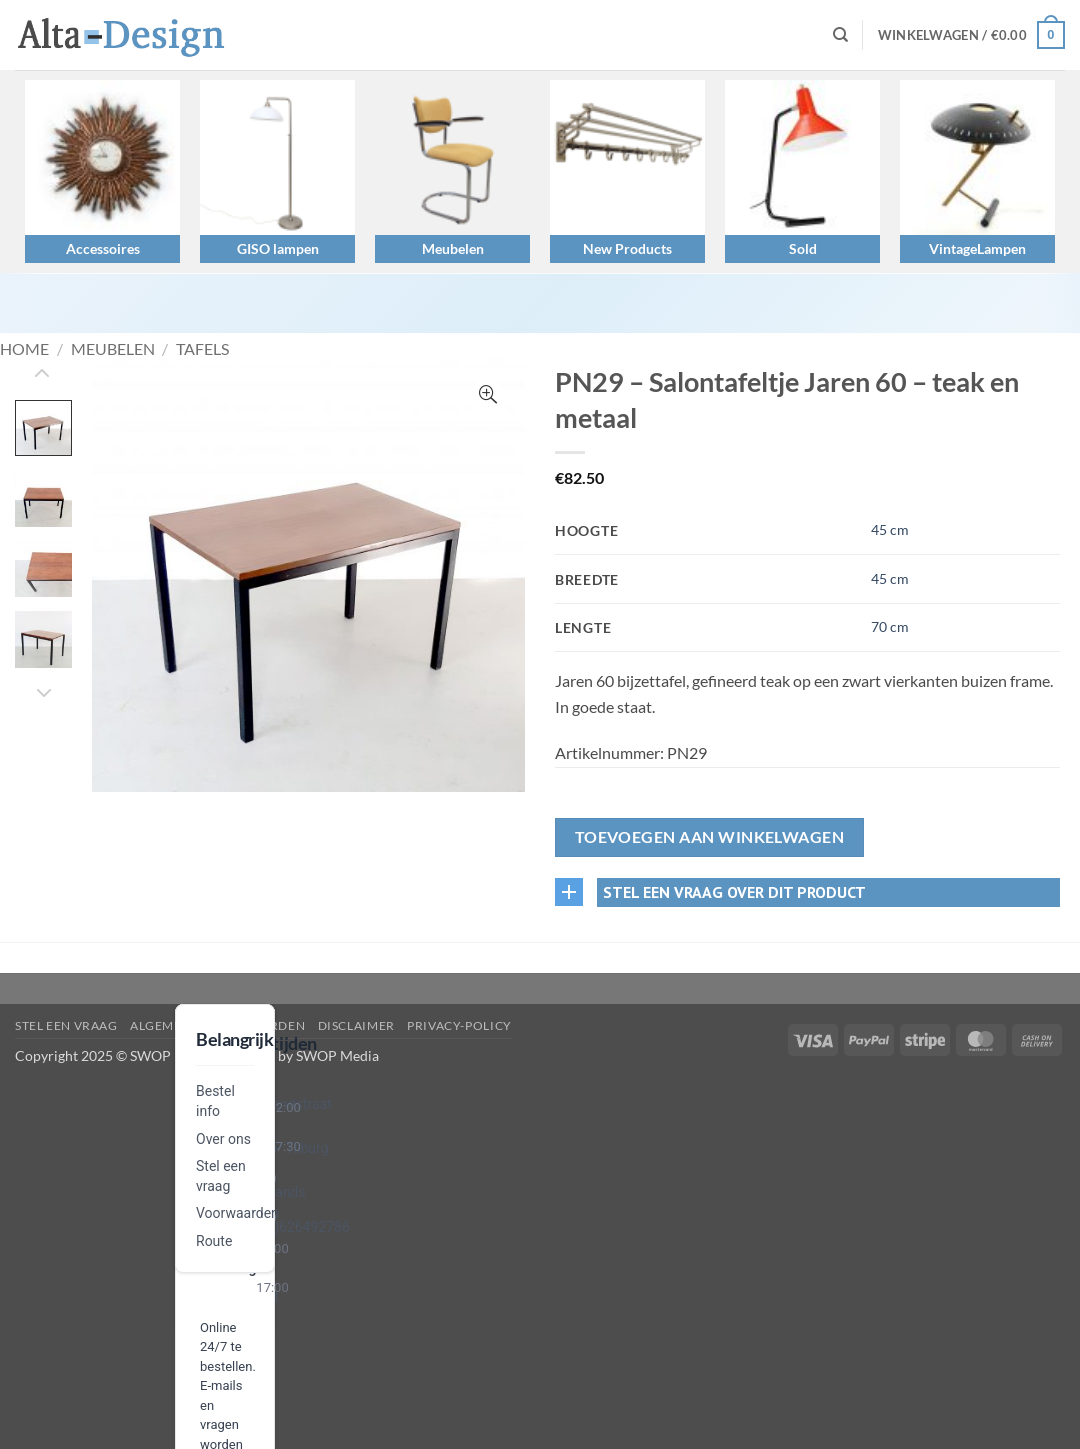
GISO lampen (278, 248)
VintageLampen (977, 248)
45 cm (890, 529)
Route (214, 1241)
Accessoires (103, 248)
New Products (627, 248)
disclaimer (356, 1025)
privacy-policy (459, 1025)
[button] (971, 35)
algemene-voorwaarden (217, 1025)
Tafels (202, 348)
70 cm (890, 626)
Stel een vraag (66, 1025)
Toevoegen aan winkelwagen (710, 837)
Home (24, 348)
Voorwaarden (237, 1213)
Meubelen (453, 248)
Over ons (223, 1139)
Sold (803, 248)
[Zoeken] (840, 35)
